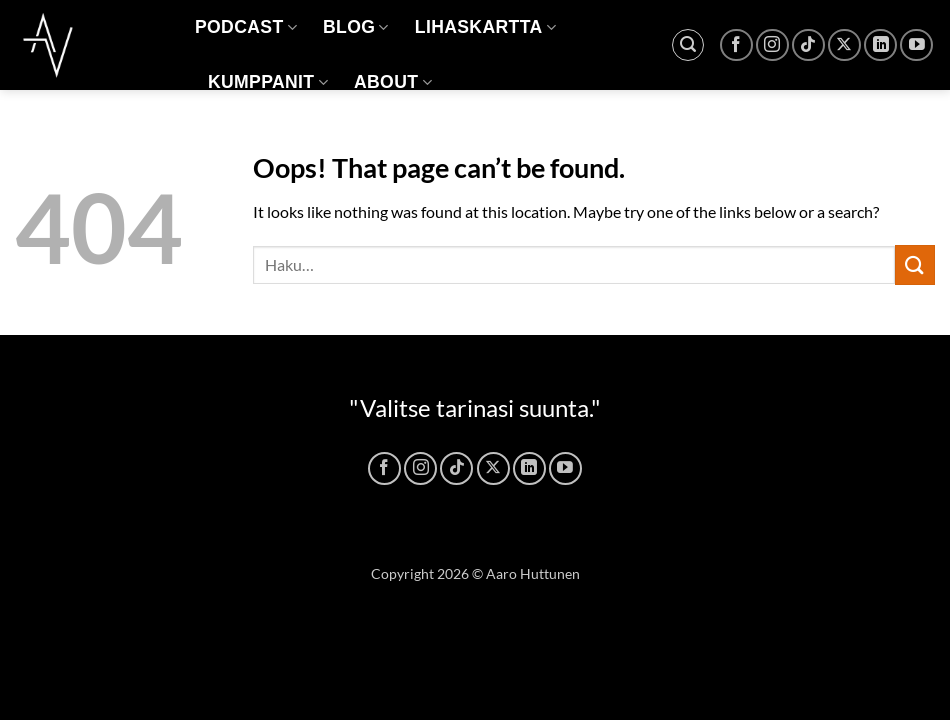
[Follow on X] (844, 45)
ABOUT (393, 82)
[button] (688, 45)
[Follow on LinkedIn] (880, 45)
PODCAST (246, 27)
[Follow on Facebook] (736, 45)
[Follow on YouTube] (916, 45)
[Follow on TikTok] (808, 45)
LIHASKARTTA (485, 27)
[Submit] (915, 264)
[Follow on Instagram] (772, 45)
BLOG (356, 27)
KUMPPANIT (268, 82)
